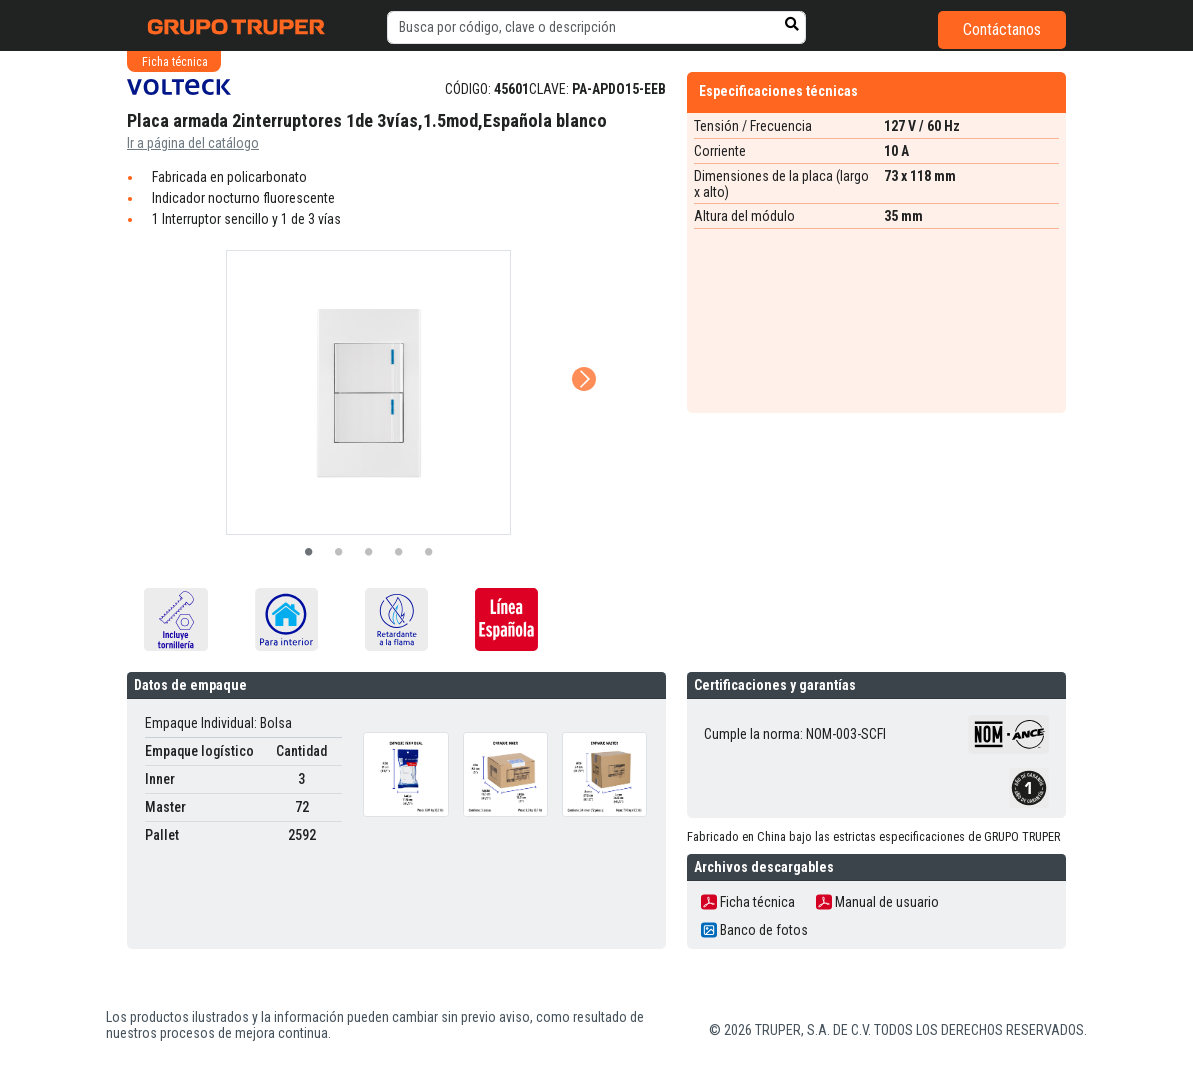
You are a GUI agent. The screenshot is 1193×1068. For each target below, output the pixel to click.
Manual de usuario (877, 902)
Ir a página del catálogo (193, 143)
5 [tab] (429, 553)
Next (582, 351)
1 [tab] (309, 553)
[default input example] (596, 28)
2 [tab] (339, 553)
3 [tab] (369, 553)
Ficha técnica (748, 902)
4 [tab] (399, 553)
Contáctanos (1002, 29)
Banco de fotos (754, 930)
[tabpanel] (369, 392)
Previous (151, 351)
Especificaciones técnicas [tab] (778, 91)
